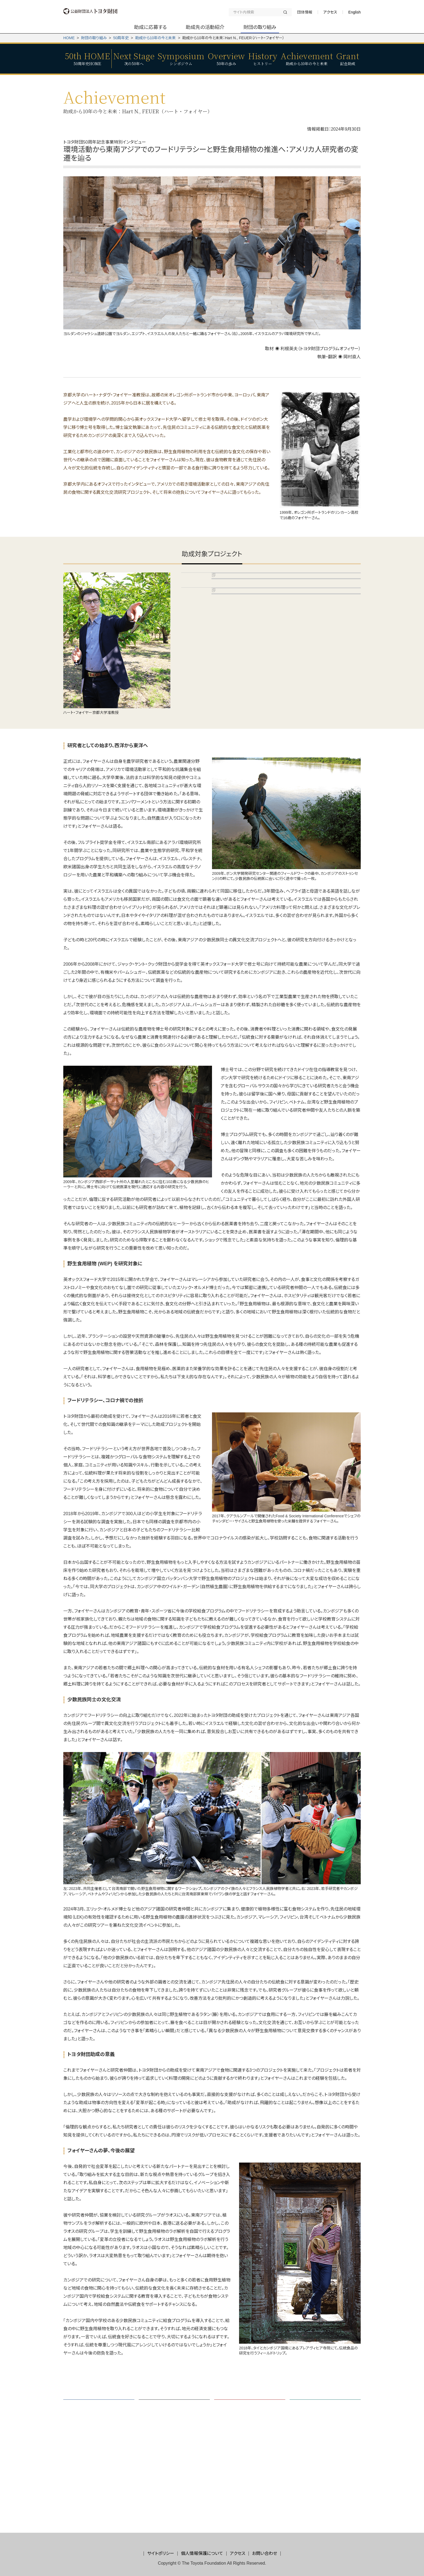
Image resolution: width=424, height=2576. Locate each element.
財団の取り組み (94, 38)
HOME (69, 38)
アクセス (330, 12)
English (354, 12)
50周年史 (121, 38)
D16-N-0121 (227, 602)
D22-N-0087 (227, 723)
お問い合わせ (264, 2553)
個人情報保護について (202, 2553)
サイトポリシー (160, 2553)
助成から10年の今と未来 (155, 38)
